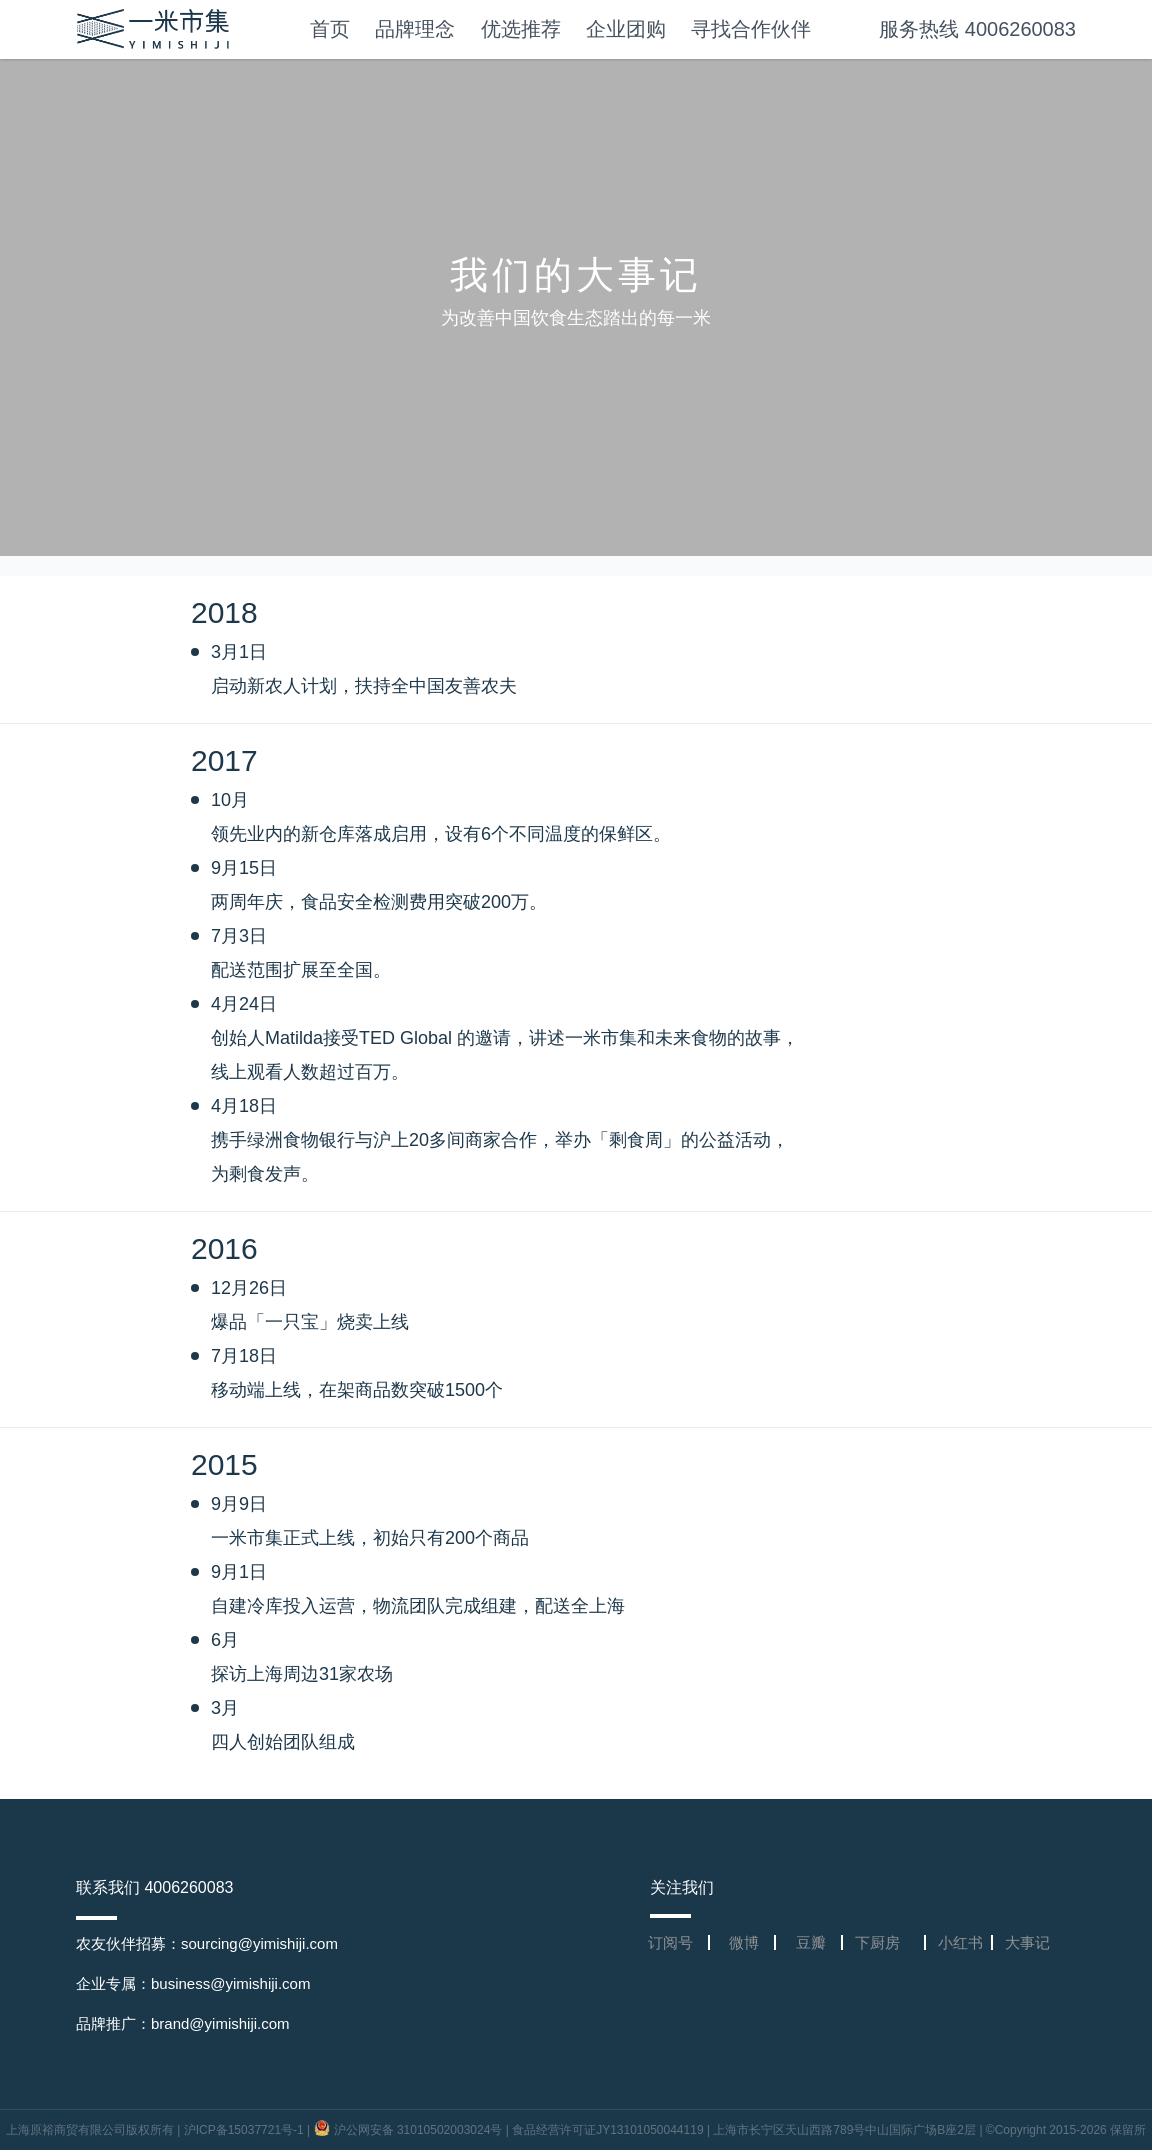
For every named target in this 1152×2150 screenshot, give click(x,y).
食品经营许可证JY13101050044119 (607, 2130)
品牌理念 (415, 29)
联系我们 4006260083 (154, 1887)
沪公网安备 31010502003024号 (410, 2130)
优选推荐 (521, 29)
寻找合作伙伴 (751, 29)
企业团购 (626, 29)
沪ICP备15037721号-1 (244, 2130)
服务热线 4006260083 (977, 29)
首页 (330, 29)
